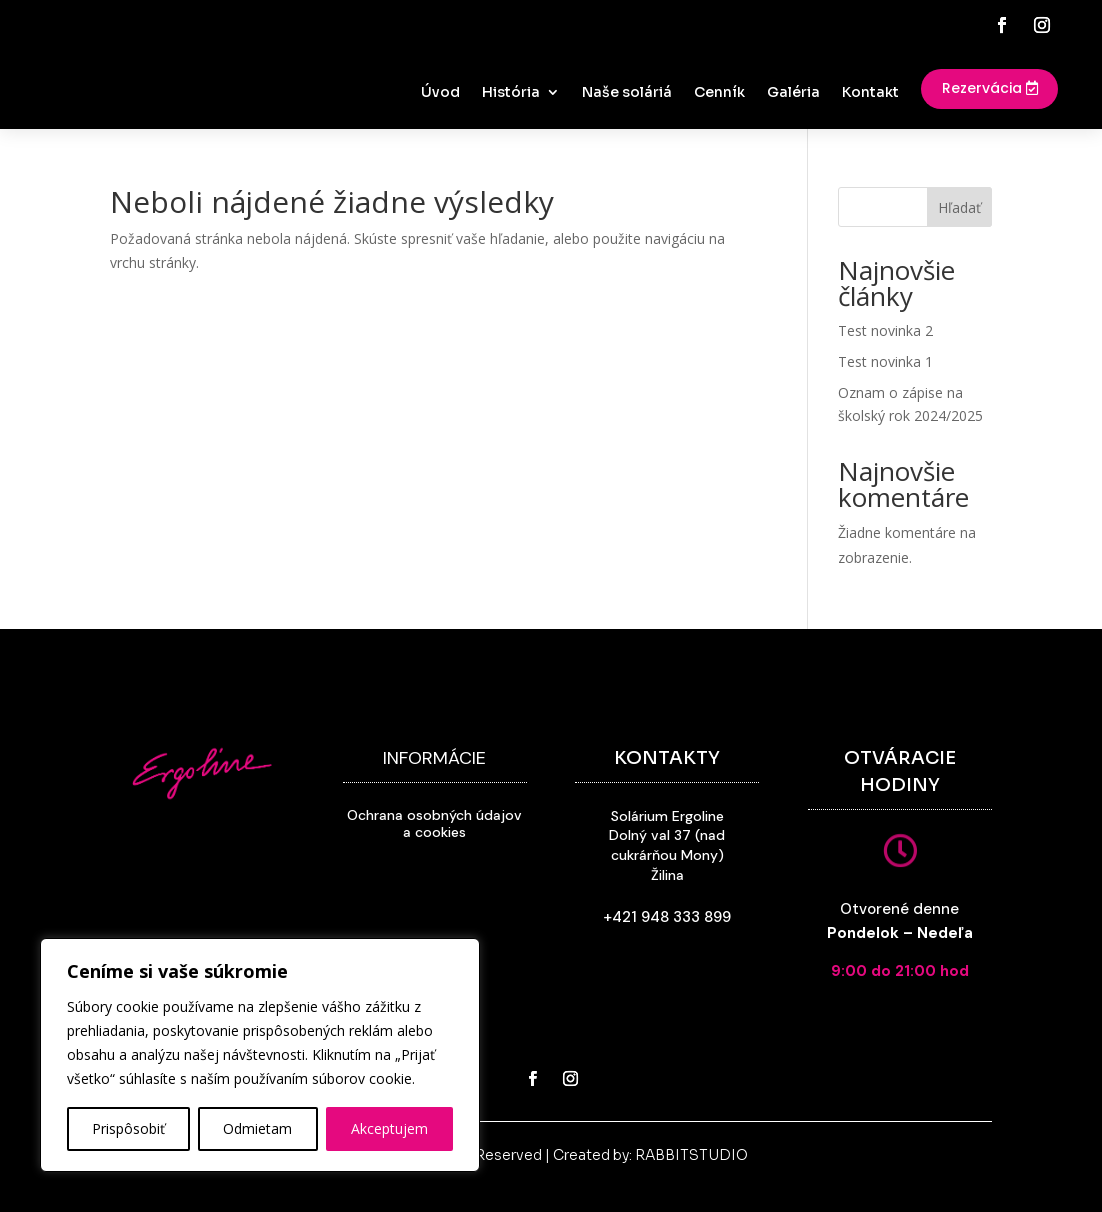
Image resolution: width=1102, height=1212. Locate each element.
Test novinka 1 (885, 361)
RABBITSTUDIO (691, 1155)
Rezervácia (982, 88)
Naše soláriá (627, 93)
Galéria (793, 93)
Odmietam (257, 1128)
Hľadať (959, 207)
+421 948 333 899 (667, 917)
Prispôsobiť (128, 1128)
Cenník (719, 93)
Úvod (440, 93)
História (511, 93)
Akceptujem (389, 1128)
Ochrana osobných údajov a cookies (434, 823)
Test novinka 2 (885, 330)
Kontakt (870, 93)
